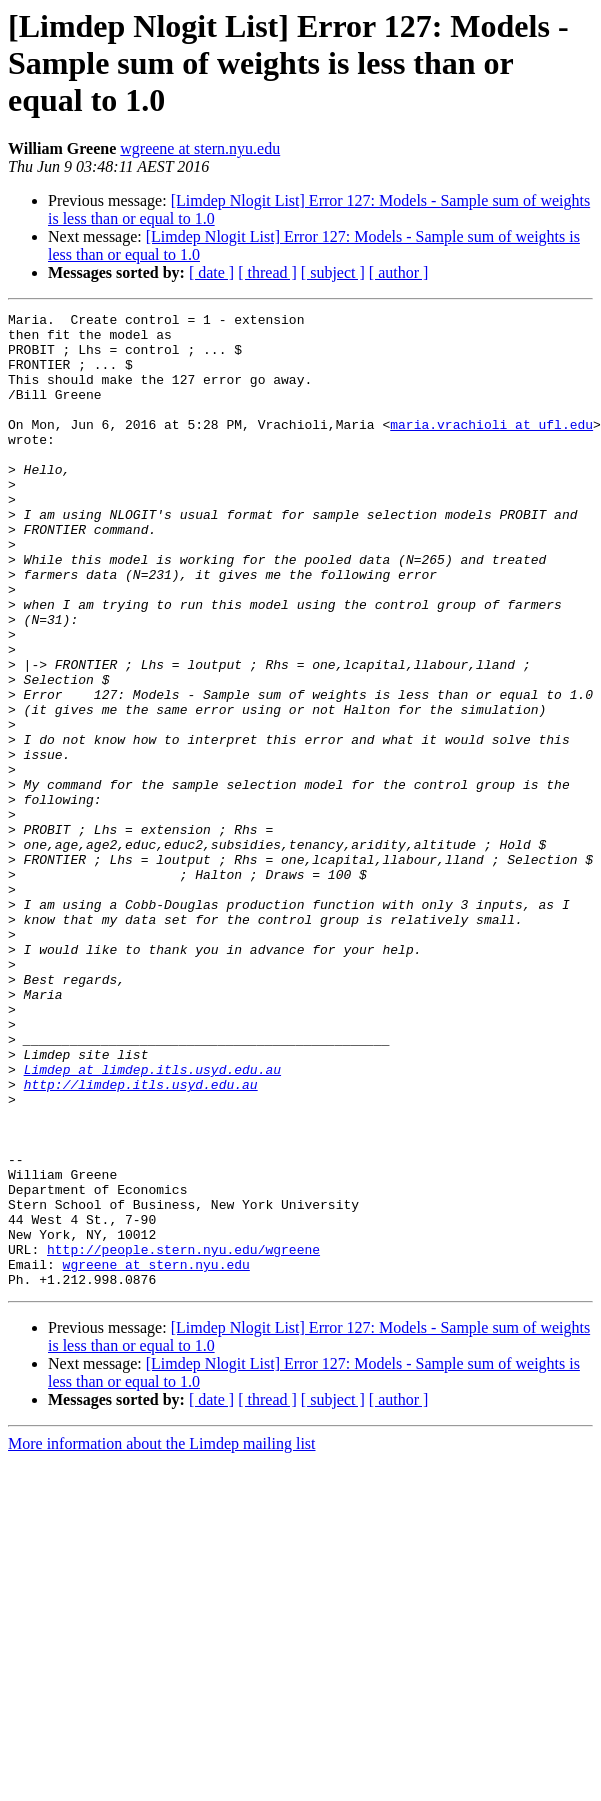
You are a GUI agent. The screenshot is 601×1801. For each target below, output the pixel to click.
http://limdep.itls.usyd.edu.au (141, 1240)
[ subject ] (333, 272)
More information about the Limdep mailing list (162, 1638)
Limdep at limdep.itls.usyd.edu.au (152, 1222)
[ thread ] (267, 272)
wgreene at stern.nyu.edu (200, 148)
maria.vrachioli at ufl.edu (491, 448)
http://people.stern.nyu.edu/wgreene (183, 1438)
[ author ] (399, 272)
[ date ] (211, 272)
